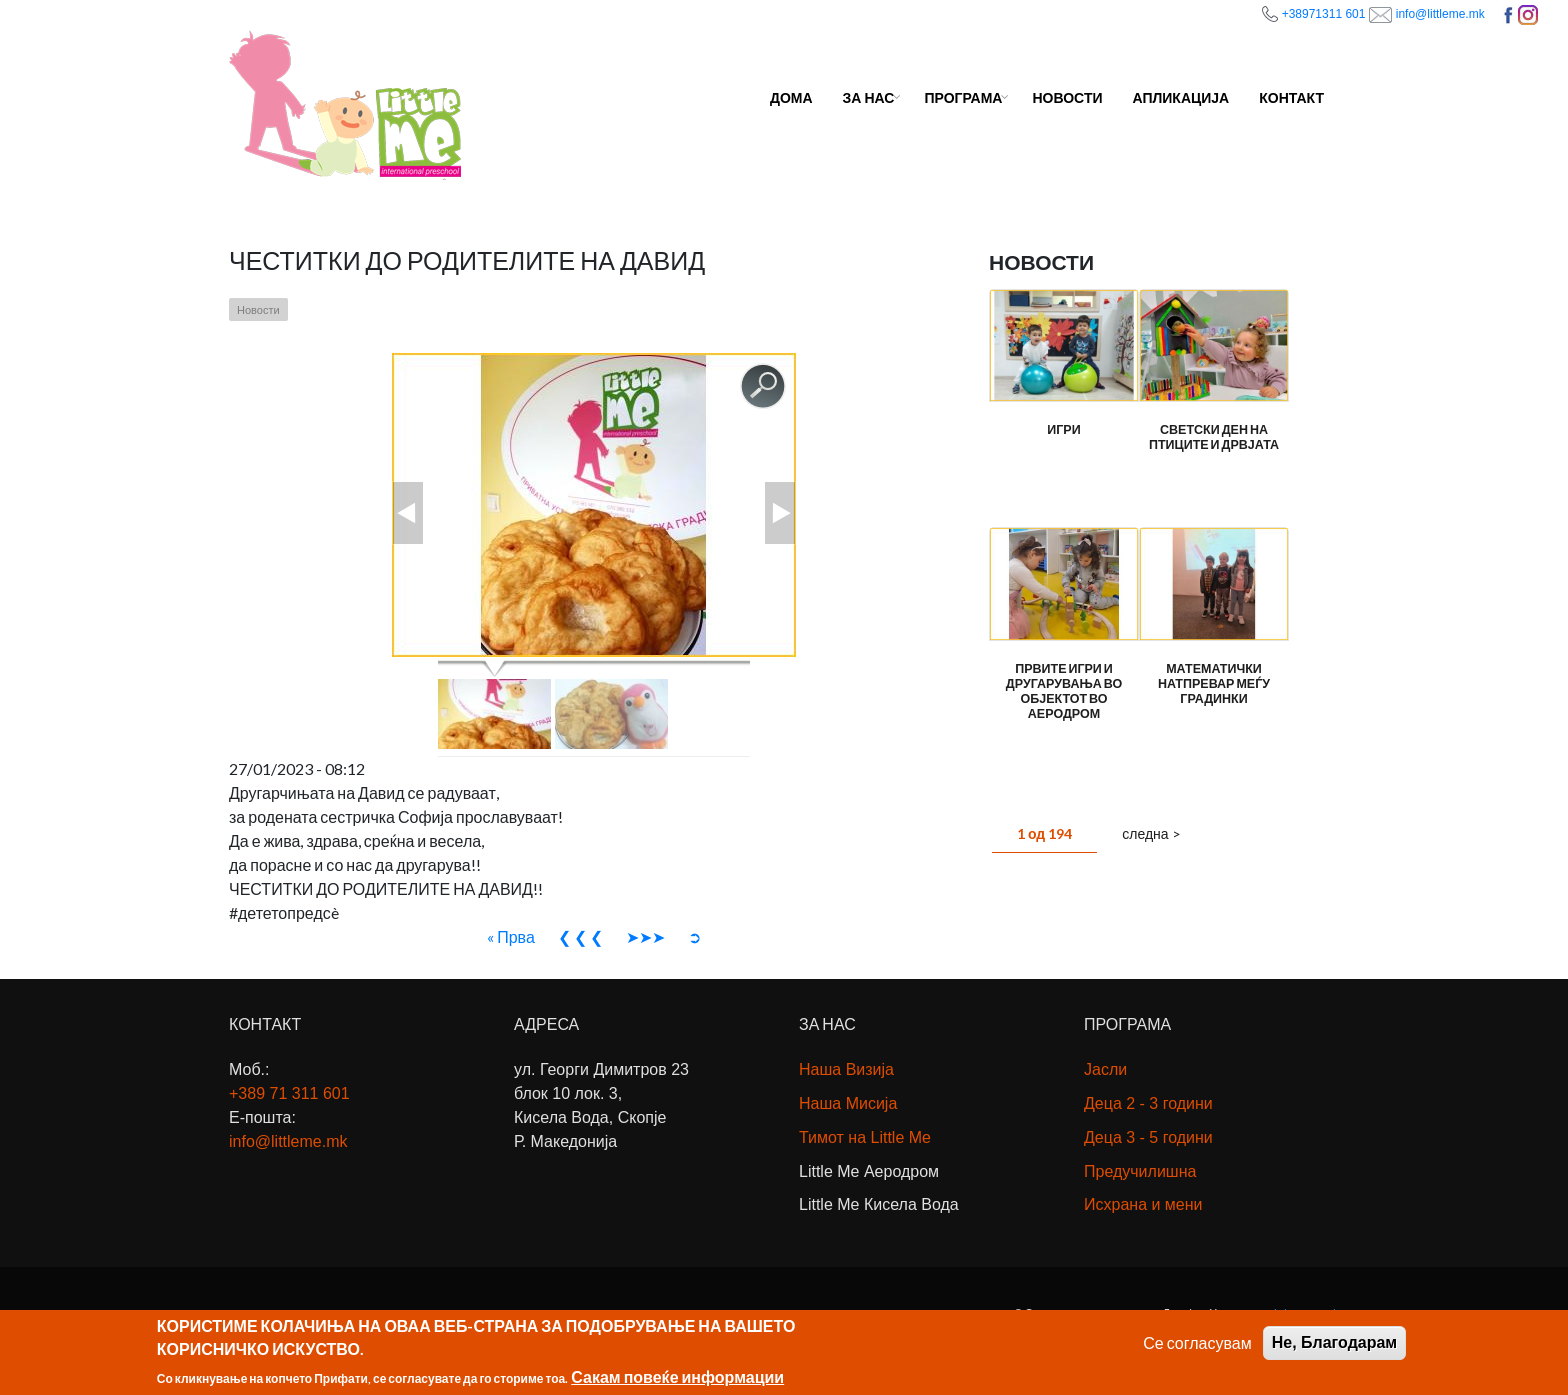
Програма (963, 97)
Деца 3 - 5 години (1148, 1137)
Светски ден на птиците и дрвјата (1214, 437)
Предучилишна (1140, 1171)
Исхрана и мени (1143, 1204)
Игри (1064, 430)
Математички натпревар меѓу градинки (1213, 683)
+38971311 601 (1324, 14)
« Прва (511, 936)
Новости (1067, 97)
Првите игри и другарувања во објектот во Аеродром (1064, 691)
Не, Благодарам (1334, 1346)
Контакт (1291, 97)
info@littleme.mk (1442, 14)
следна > (1151, 833)
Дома (791, 97)
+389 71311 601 (289, 1093)
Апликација (1181, 97)
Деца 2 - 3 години (1148, 1103)
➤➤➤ (645, 936)
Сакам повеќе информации (677, 1380)
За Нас (869, 97)
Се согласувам (1197, 1346)
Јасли (1105, 1069)
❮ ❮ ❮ (580, 936)
